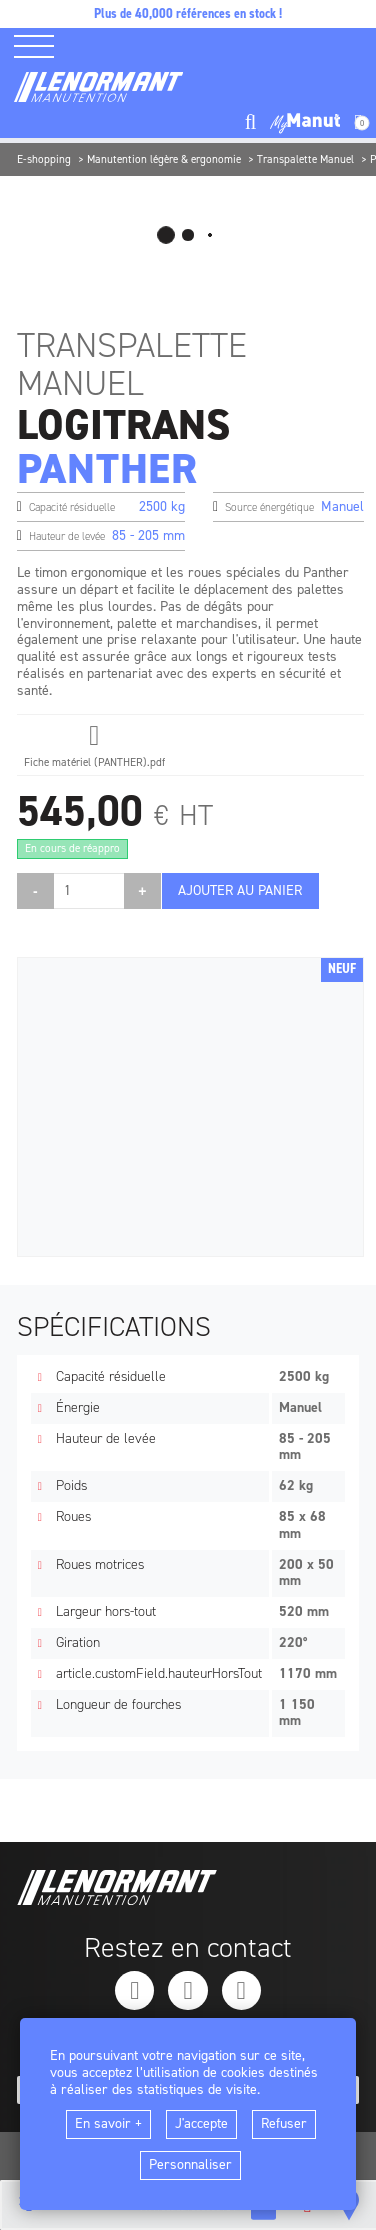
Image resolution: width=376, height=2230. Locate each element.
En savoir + (108, 2123)
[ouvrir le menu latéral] (41, 46)
